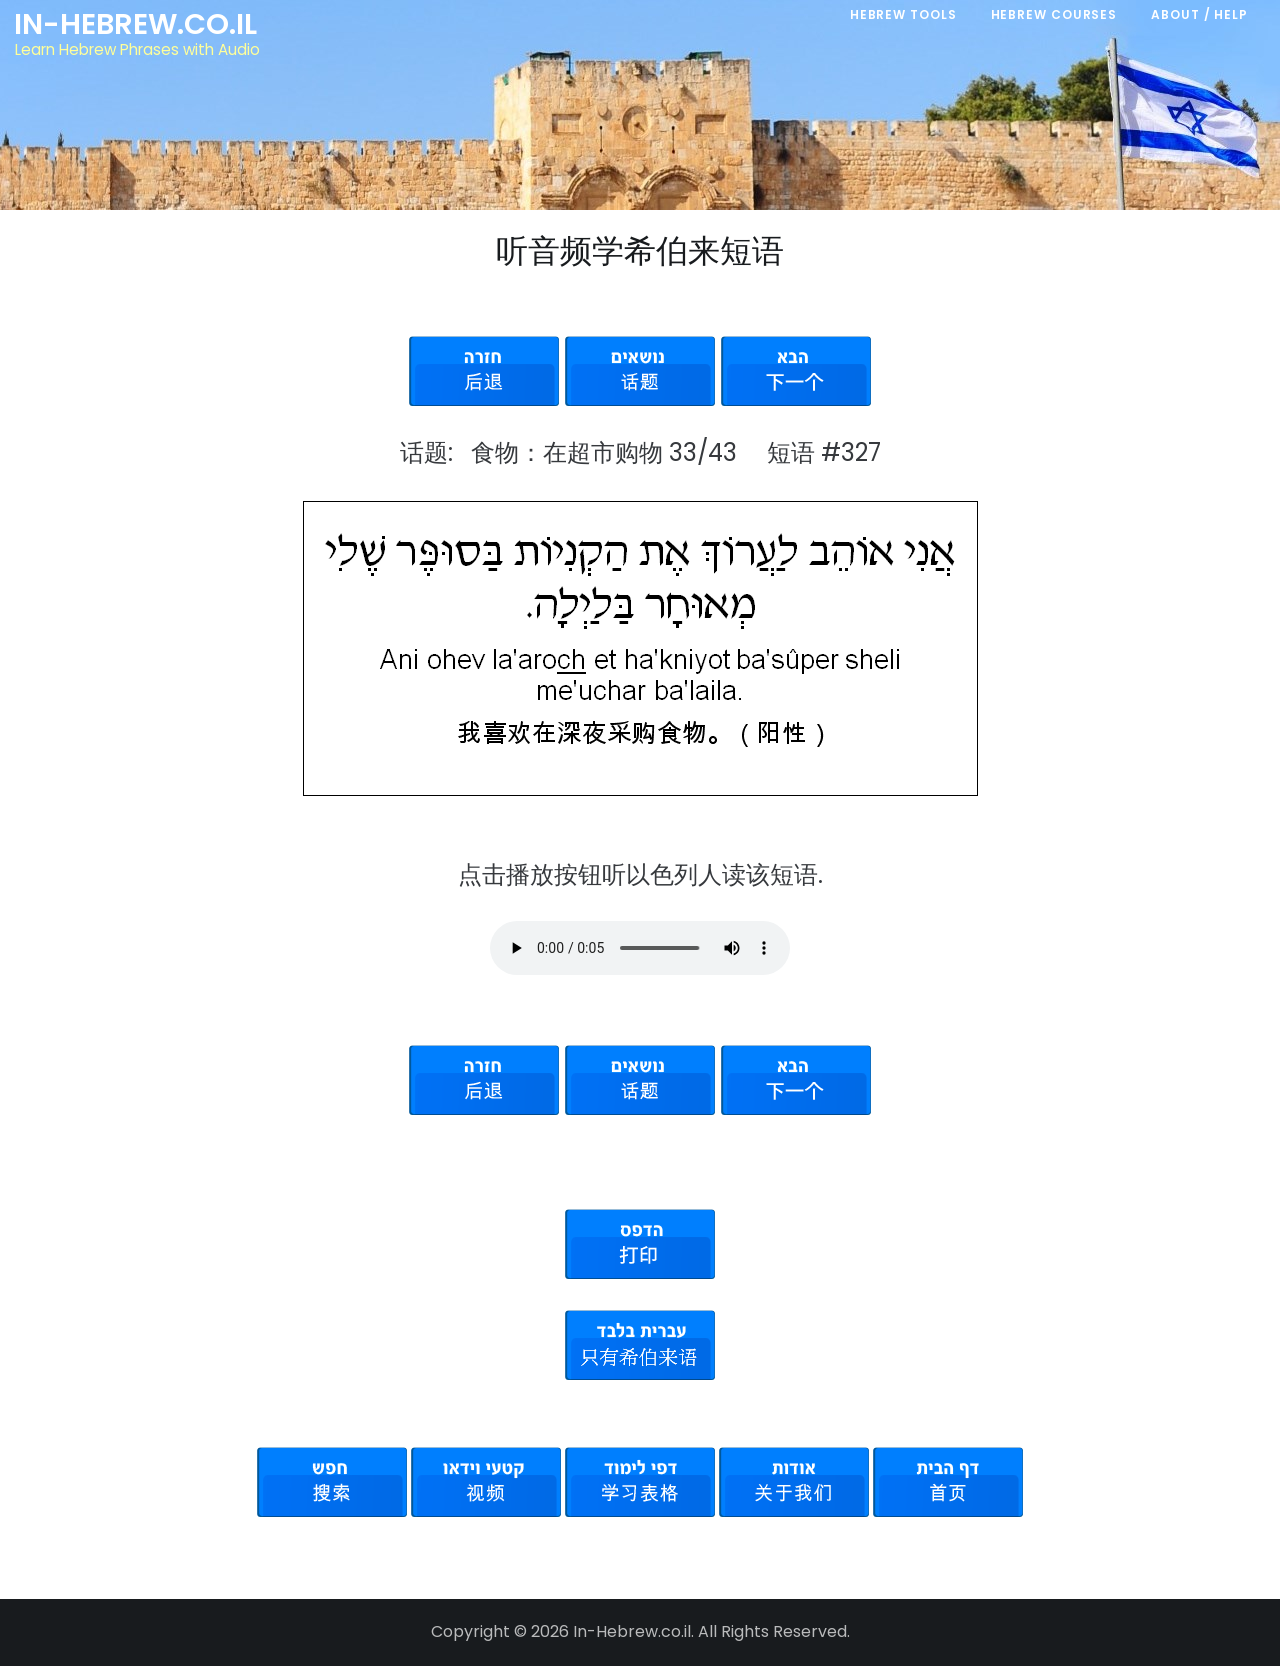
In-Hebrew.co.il (135, 24)
